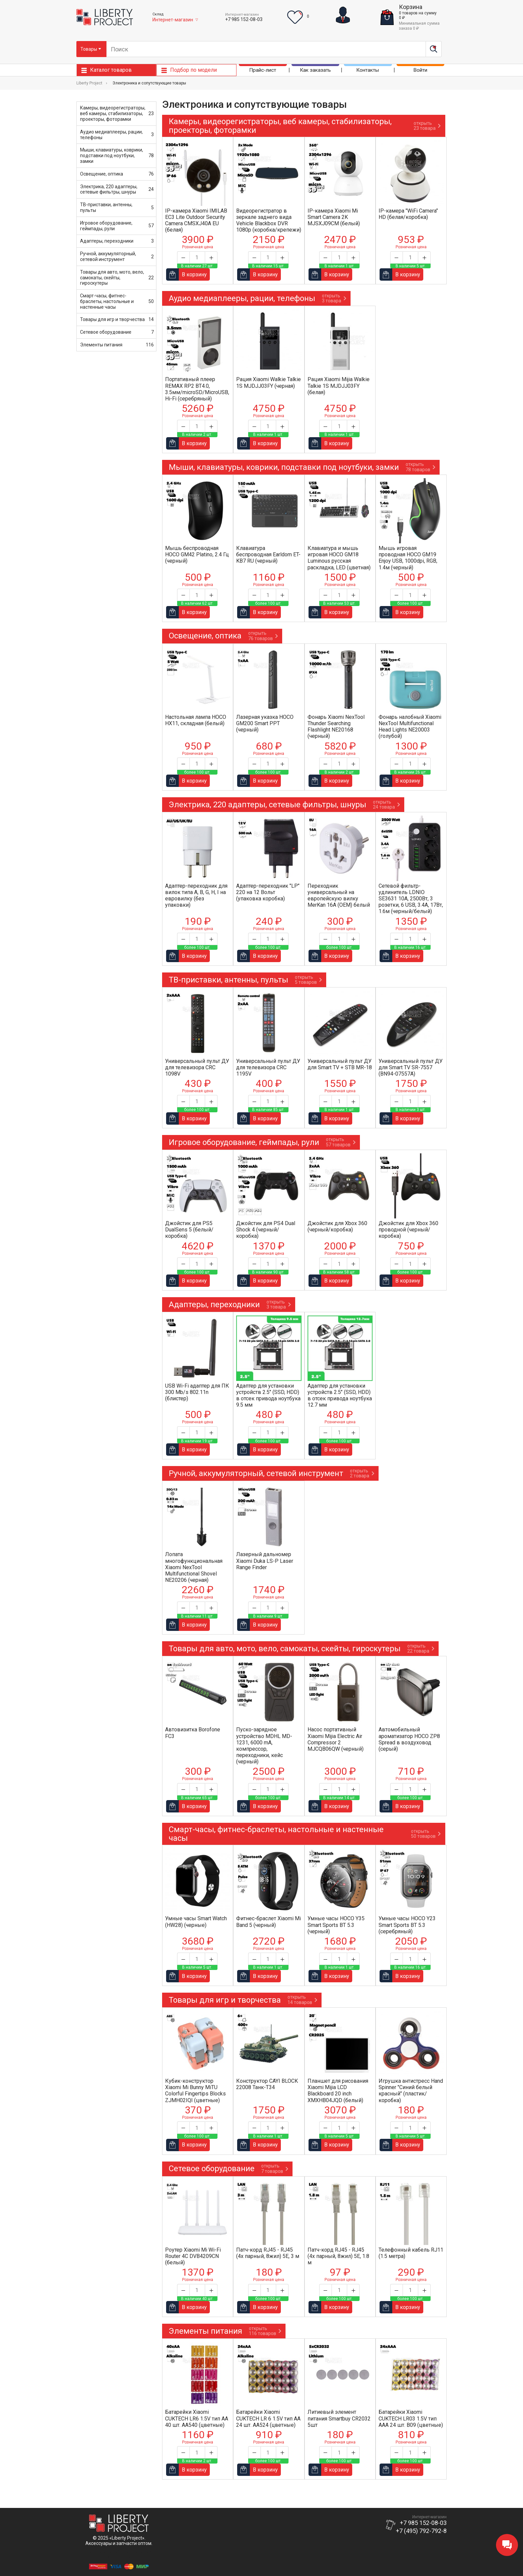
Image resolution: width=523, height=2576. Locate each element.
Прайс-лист (262, 70)
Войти (420, 70)
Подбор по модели (193, 70)
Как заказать (315, 70)
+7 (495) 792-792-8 (421, 2530)
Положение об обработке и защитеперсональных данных (119, 2554)
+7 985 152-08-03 (244, 19)
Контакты (368, 70)
